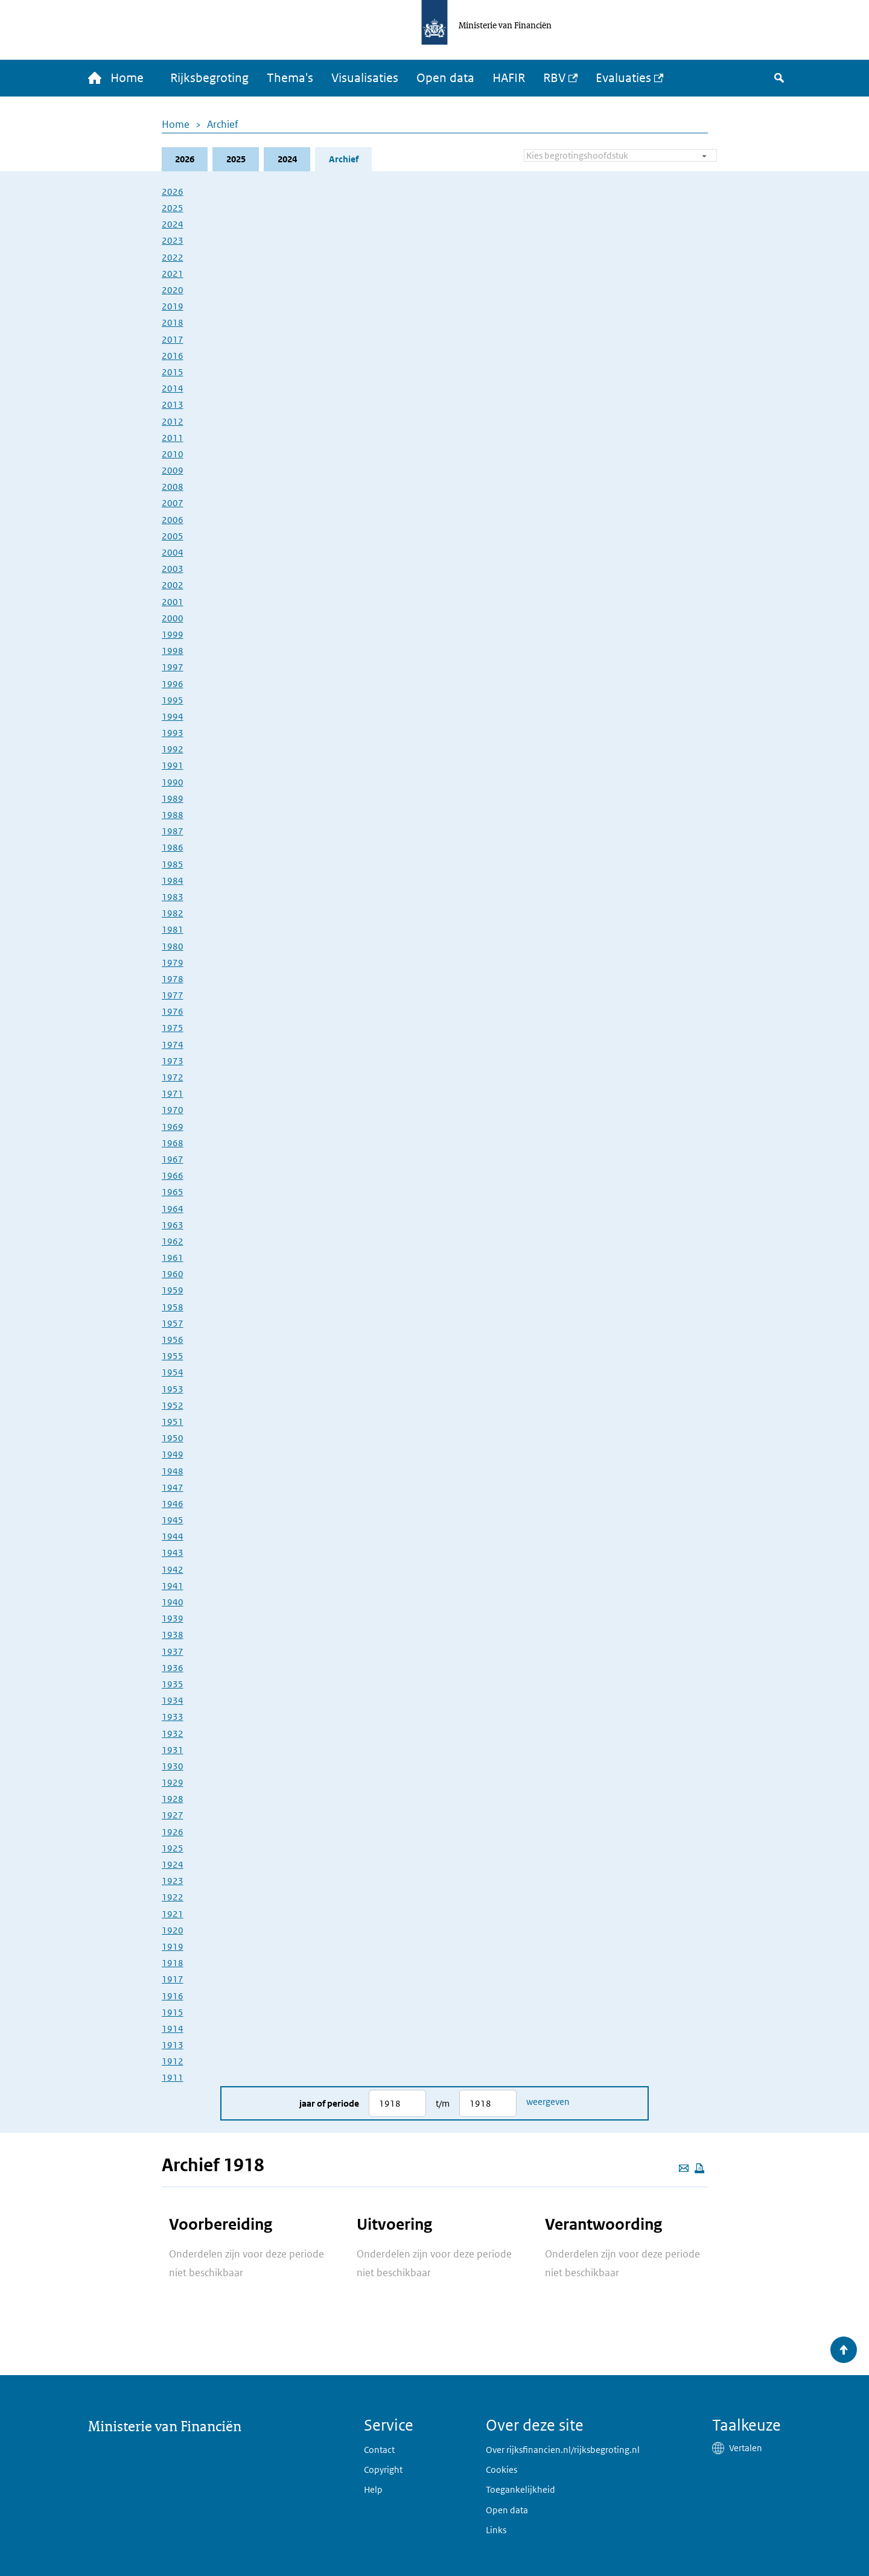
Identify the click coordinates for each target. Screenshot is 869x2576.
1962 (172, 1241)
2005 (172, 536)
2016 (172, 355)
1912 (172, 2061)
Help (373, 2489)
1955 (172, 1356)
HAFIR (509, 78)
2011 (172, 437)
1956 (172, 1339)
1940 (172, 1602)
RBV (555, 78)
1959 (172, 1290)
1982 (172, 913)
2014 (172, 388)
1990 (172, 782)
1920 (172, 1930)
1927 (172, 1815)
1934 (172, 1700)
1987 (172, 831)
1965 (172, 1192)
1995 (172, 700)
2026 (184, 159)
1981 (172, 930)
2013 (172, 405)
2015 (172, 372)
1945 (172, 1520)
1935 (172, 1684)
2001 (172, 602)
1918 (172, 1962)
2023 (172, 241)
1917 (172, 1979)
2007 (172, 503)
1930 (172, 1766)
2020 (172, 290)
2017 (172, 339)
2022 (172, 257)
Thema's (290, 78)
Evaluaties (624, 78)
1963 (172, 1225)
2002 (172, 585)
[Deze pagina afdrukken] (699, 2168)
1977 (172, 995)
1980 (172, 946)
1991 (172, 766)
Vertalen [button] (745, 2448)
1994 (172, 716)
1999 (172, 634)
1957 (172, 1323)
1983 (172, 897)
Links (496, 2530)
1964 (172, 1208)
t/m (443, 2103)
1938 (172, 1635)
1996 (172, 684)
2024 (287, 159)
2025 (236, 159)
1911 (172, 2078)
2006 (172, 519)
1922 (172, 1897)
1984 (172, 880)
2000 (172, 618)
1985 (172, 864)
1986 (172, 848)
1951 (172, 1421)
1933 (172, 1717)
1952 (172, 1405)
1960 (172, 1274)
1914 (172, 2028)
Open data (446, 78)
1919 (172, 1946)
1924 (172, 1864)
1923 (172, 1881)
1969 (172, 1126)
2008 (172, 487)
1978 (172, 979)
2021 (172, 273)
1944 (172, 1537)
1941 (172, 1585)
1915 (172, 2012)
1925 (172, 1848)
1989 (172, 798)
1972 (172, 1077)
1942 (172, 1569)
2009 (172, 470)
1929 (172, 1782)
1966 (172, 1175)
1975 (172, 1028)
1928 (172, 1799)
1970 (172, 1110)
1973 (172, 1061)
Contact (379, 2449)
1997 (172, 667)
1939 (172, 1619)
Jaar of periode (329, 2103)
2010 (172, 454)
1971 (172, 1094)
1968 (172, 1143)
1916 (172, 1996)
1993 (172, 732)
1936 (172, 1667)
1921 (172, 1914)
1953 (172, 1389)
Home (175, 124)
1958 (172, 1307)
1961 (172, 1257)
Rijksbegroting (210, 78)
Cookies (501, 2469)
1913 (172, 2045)
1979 (172, 962)
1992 (172, 749)
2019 (172, 306)
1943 (172, 1553)
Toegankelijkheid (520, 2489)
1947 (172, 1487)
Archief (222, 124)
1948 (172, 1471)
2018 (172, 323)
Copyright (383, 2469)
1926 (172, 1832)
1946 (172, 1503)
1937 (172, 1651)
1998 (172, 650)
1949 (172, 1455)
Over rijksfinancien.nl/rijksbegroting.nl (563, 2449)
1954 (172, 1372)
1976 (172, 1012)
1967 (172, 1159)
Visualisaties (365, 78)
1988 (172, 814)
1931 (172, 1750)
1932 (172, 1733)
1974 (172, 1044)
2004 (172, 552)
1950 (172, 1438)
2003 (172, 569)
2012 (172, 421)
